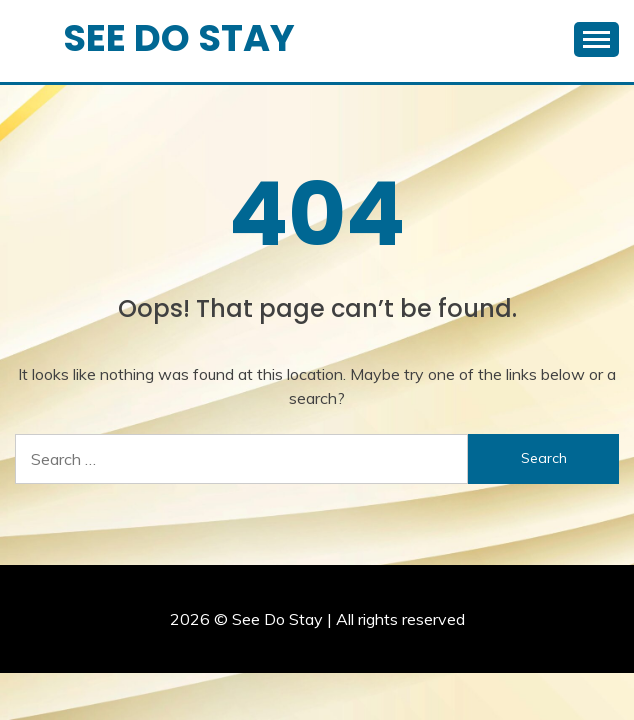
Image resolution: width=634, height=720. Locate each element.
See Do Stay (179, 38)
